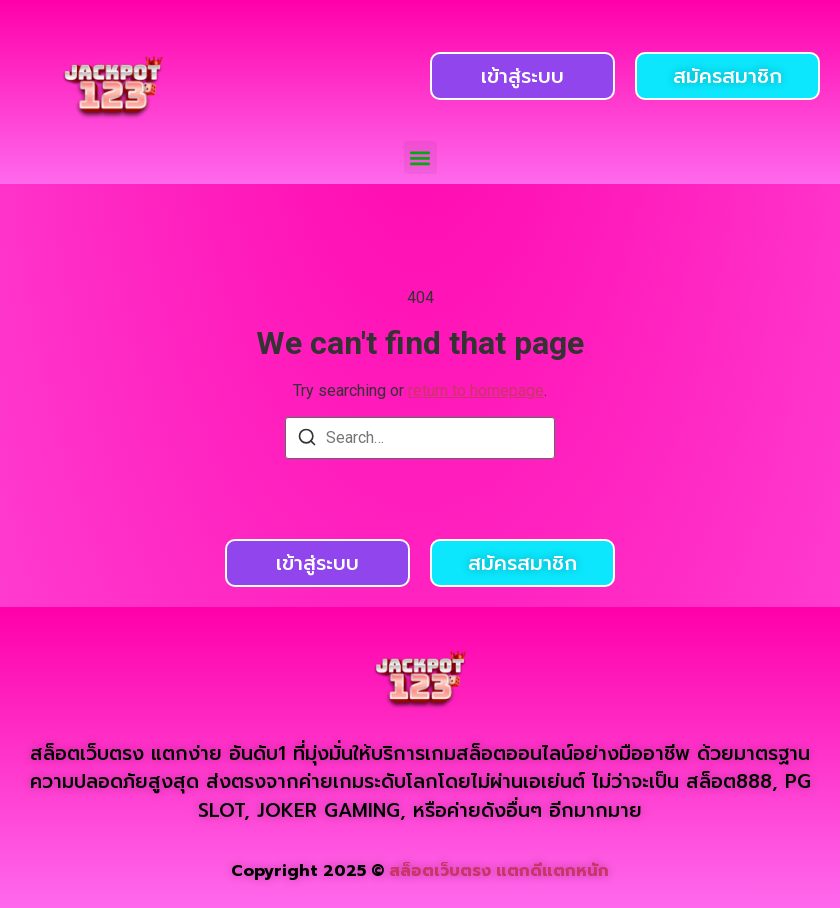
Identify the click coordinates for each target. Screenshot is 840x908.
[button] (420, 157)
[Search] (307, 440)
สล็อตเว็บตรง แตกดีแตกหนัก (499, 871)
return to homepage (476, 390)
